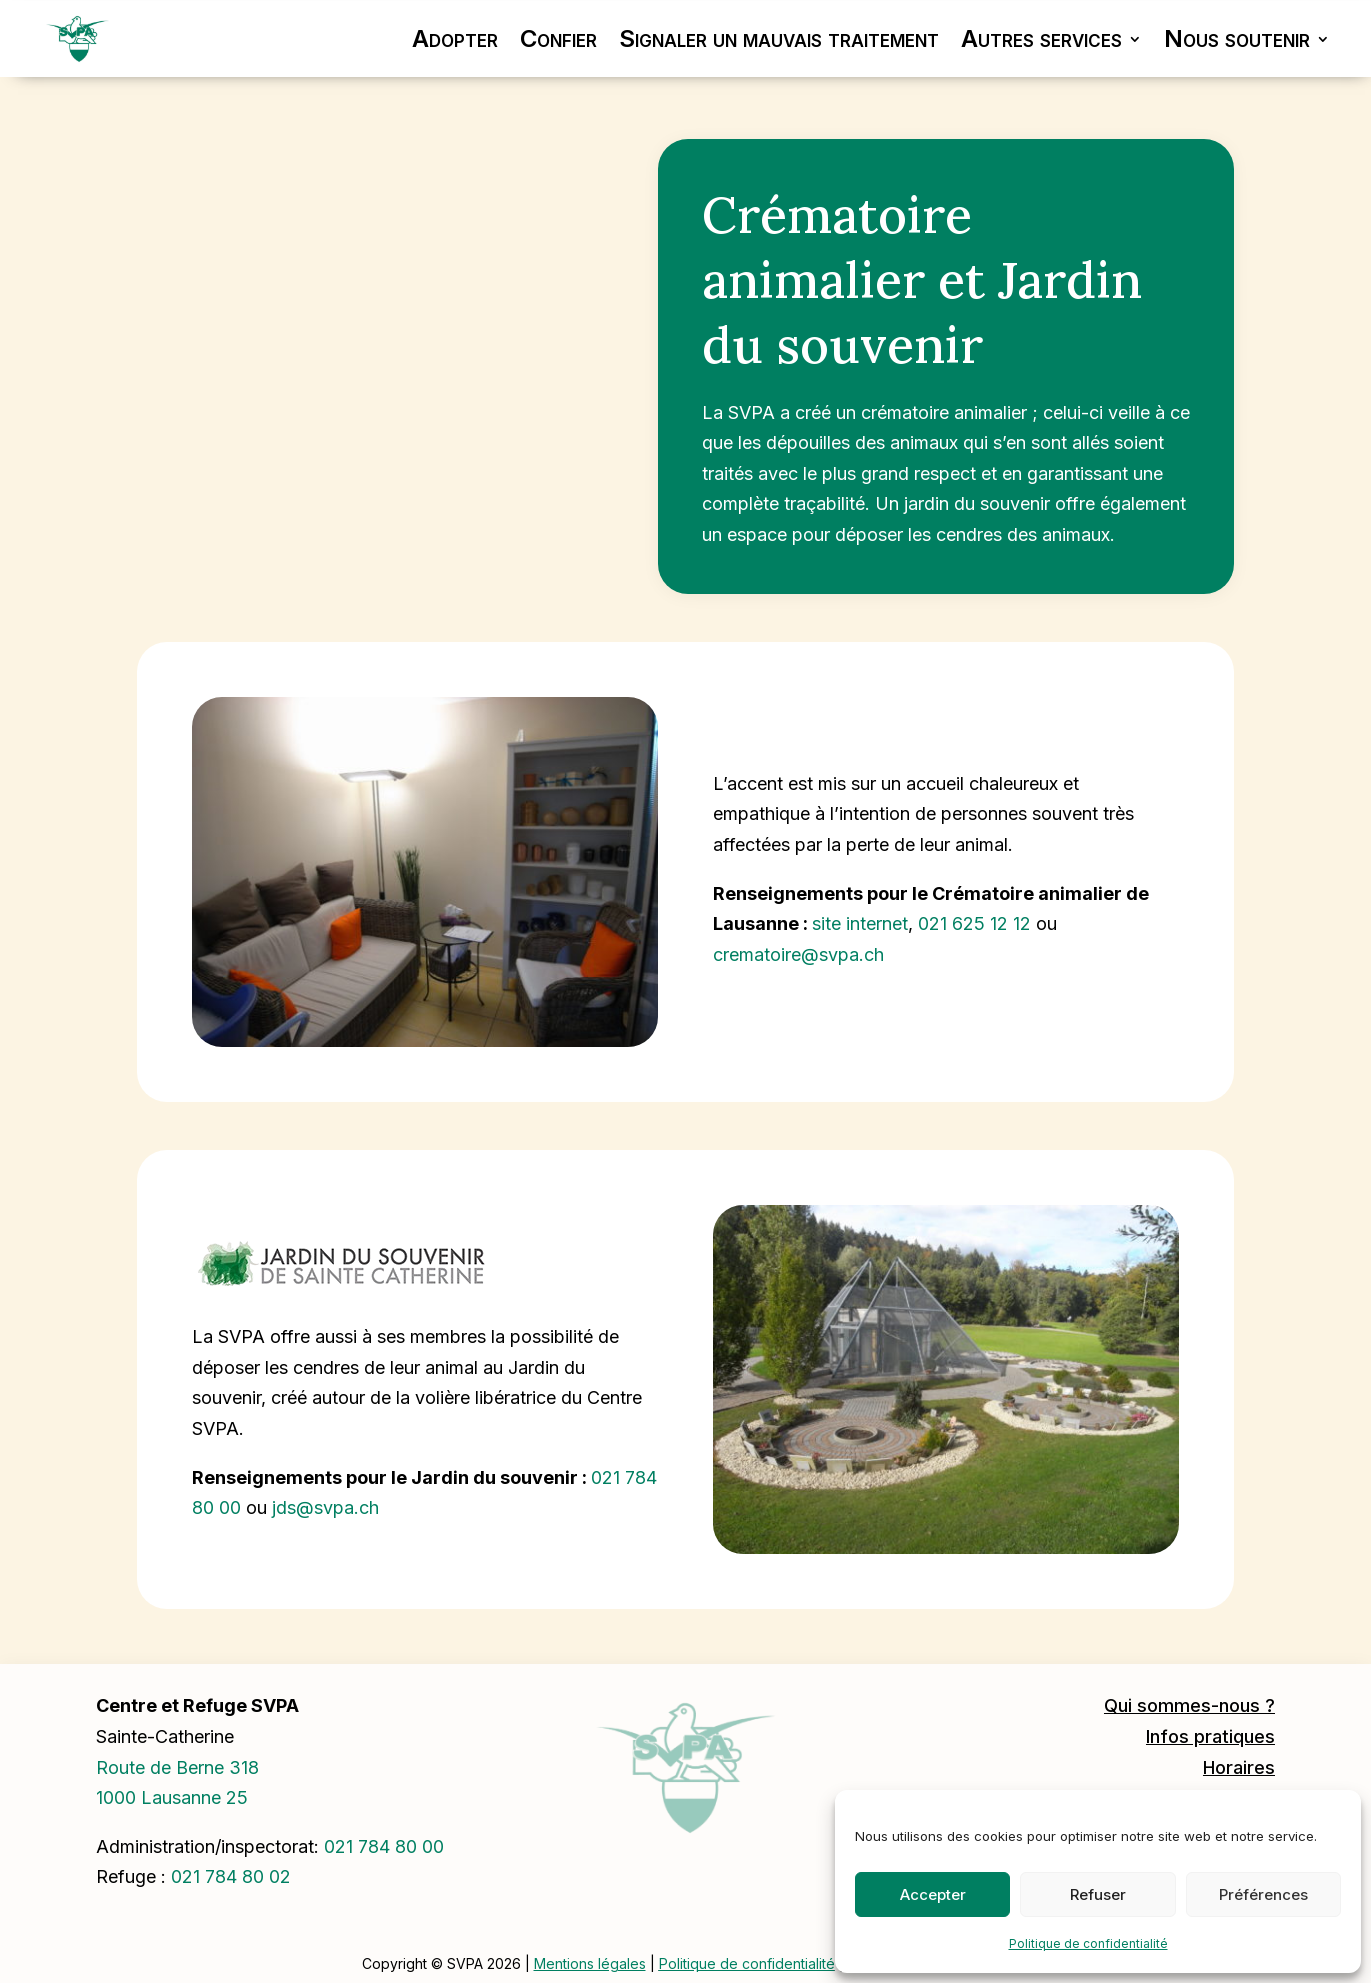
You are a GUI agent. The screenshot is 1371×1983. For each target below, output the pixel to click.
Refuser (1098, 1894)
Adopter (455, 38)
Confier (558, 38)
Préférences (1263, 1894)
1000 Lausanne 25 (172, 1797)
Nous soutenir (1237, 38)
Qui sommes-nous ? (1189, 1705)
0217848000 (384, 1846)
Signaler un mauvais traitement (779, 38)
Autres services (1041, 38)
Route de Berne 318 (177, 1767)
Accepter (933, 1894)
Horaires (1239, 1767)
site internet (860, 923)
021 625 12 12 (974, 923)
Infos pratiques (1210, 1736)
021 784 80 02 (231, 1876)
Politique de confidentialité (1088, 1943)
